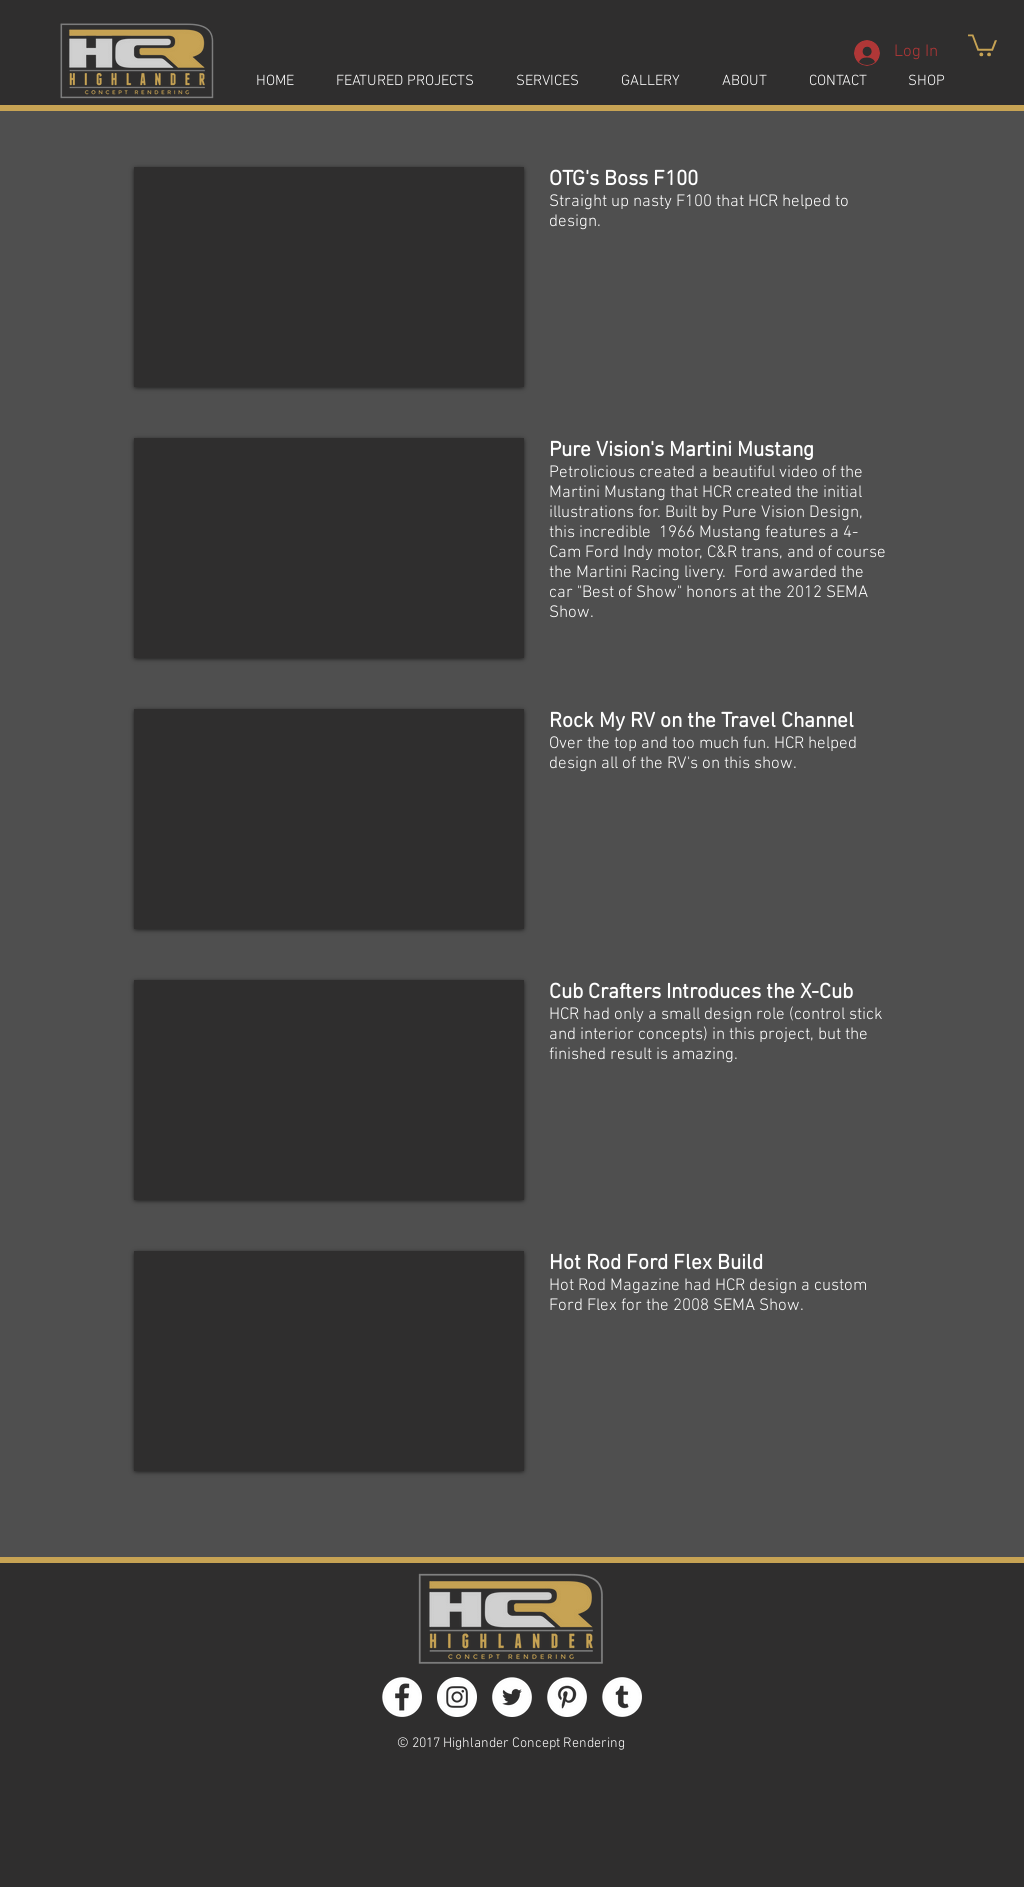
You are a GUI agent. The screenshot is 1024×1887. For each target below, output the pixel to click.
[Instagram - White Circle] (457, 1697)
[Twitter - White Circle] (512, 1697)
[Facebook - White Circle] (402, 1697)
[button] (982, 44)
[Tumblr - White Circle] (622, 1697)
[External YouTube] (329, 277)
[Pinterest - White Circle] (567, 1697)
